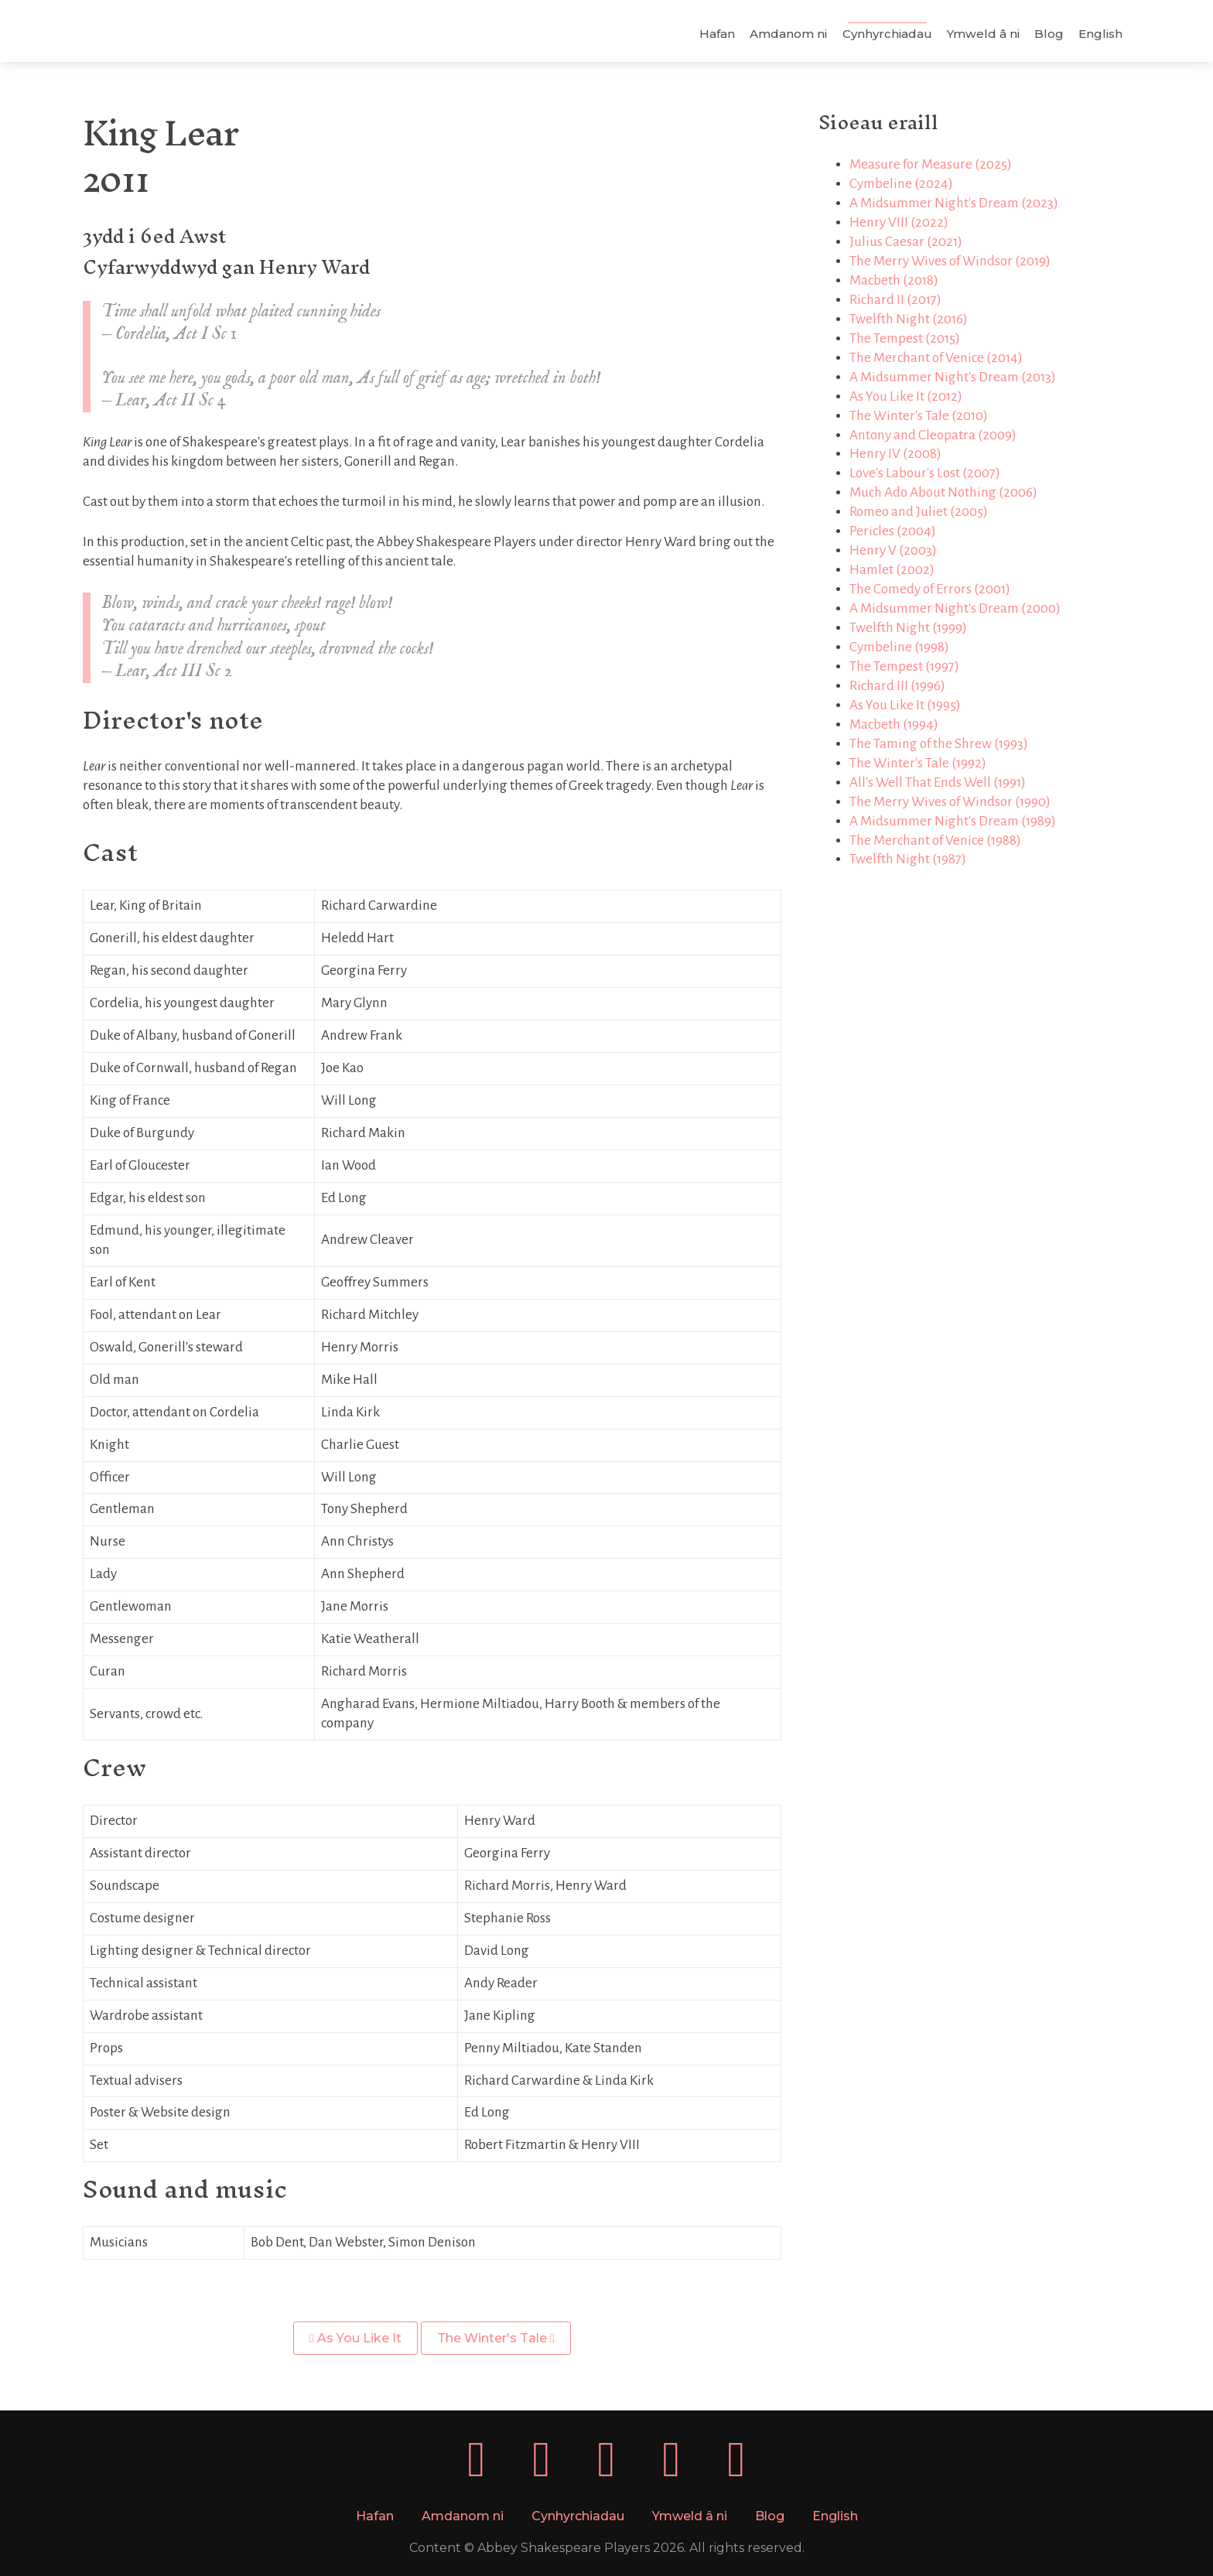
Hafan (713, 33)
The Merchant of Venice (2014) (934, 357)
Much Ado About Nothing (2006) (942, 492)
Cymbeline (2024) (900, 183)
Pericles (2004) (891, 531)
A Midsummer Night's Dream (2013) (951, 377)
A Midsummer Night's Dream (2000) (953, 608)
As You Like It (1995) (903, 705)
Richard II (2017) (894, 299)
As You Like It (357, 2338)
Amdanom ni (785, 33)
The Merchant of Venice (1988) (934, 840)
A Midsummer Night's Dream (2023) (952, 203)
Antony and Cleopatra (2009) (931, 435)
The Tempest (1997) (903, 666)
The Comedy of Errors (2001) (928, 589)
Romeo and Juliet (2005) (917, 511)
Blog (1045, 33)
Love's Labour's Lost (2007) (923, 473)
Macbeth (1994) (892, 724)
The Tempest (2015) (903, 338)
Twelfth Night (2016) (907, 319)
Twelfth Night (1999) (906, 627)
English (1097, 33)
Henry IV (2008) (894, 453)
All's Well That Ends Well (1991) (936, 782)
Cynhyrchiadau (883, 33)
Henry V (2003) (891, 550)
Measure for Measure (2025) (929, 164)
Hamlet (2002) (890, 569)
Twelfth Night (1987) (906, 859)
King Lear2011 (164, 156)
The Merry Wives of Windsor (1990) (948, 801)
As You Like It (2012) (904, 396)
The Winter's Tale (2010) (917, 415)
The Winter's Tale (497, 2338)
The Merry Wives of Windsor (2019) (948, 261)
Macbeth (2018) (892, 280)
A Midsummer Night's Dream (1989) (951, 821)
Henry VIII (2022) (897, 222)
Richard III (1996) (896, 685)
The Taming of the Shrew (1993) (937, 743)
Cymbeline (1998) (898, 647)
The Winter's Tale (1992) (916, 763)
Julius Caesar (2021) (904, 241)
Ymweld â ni (979, 33)
